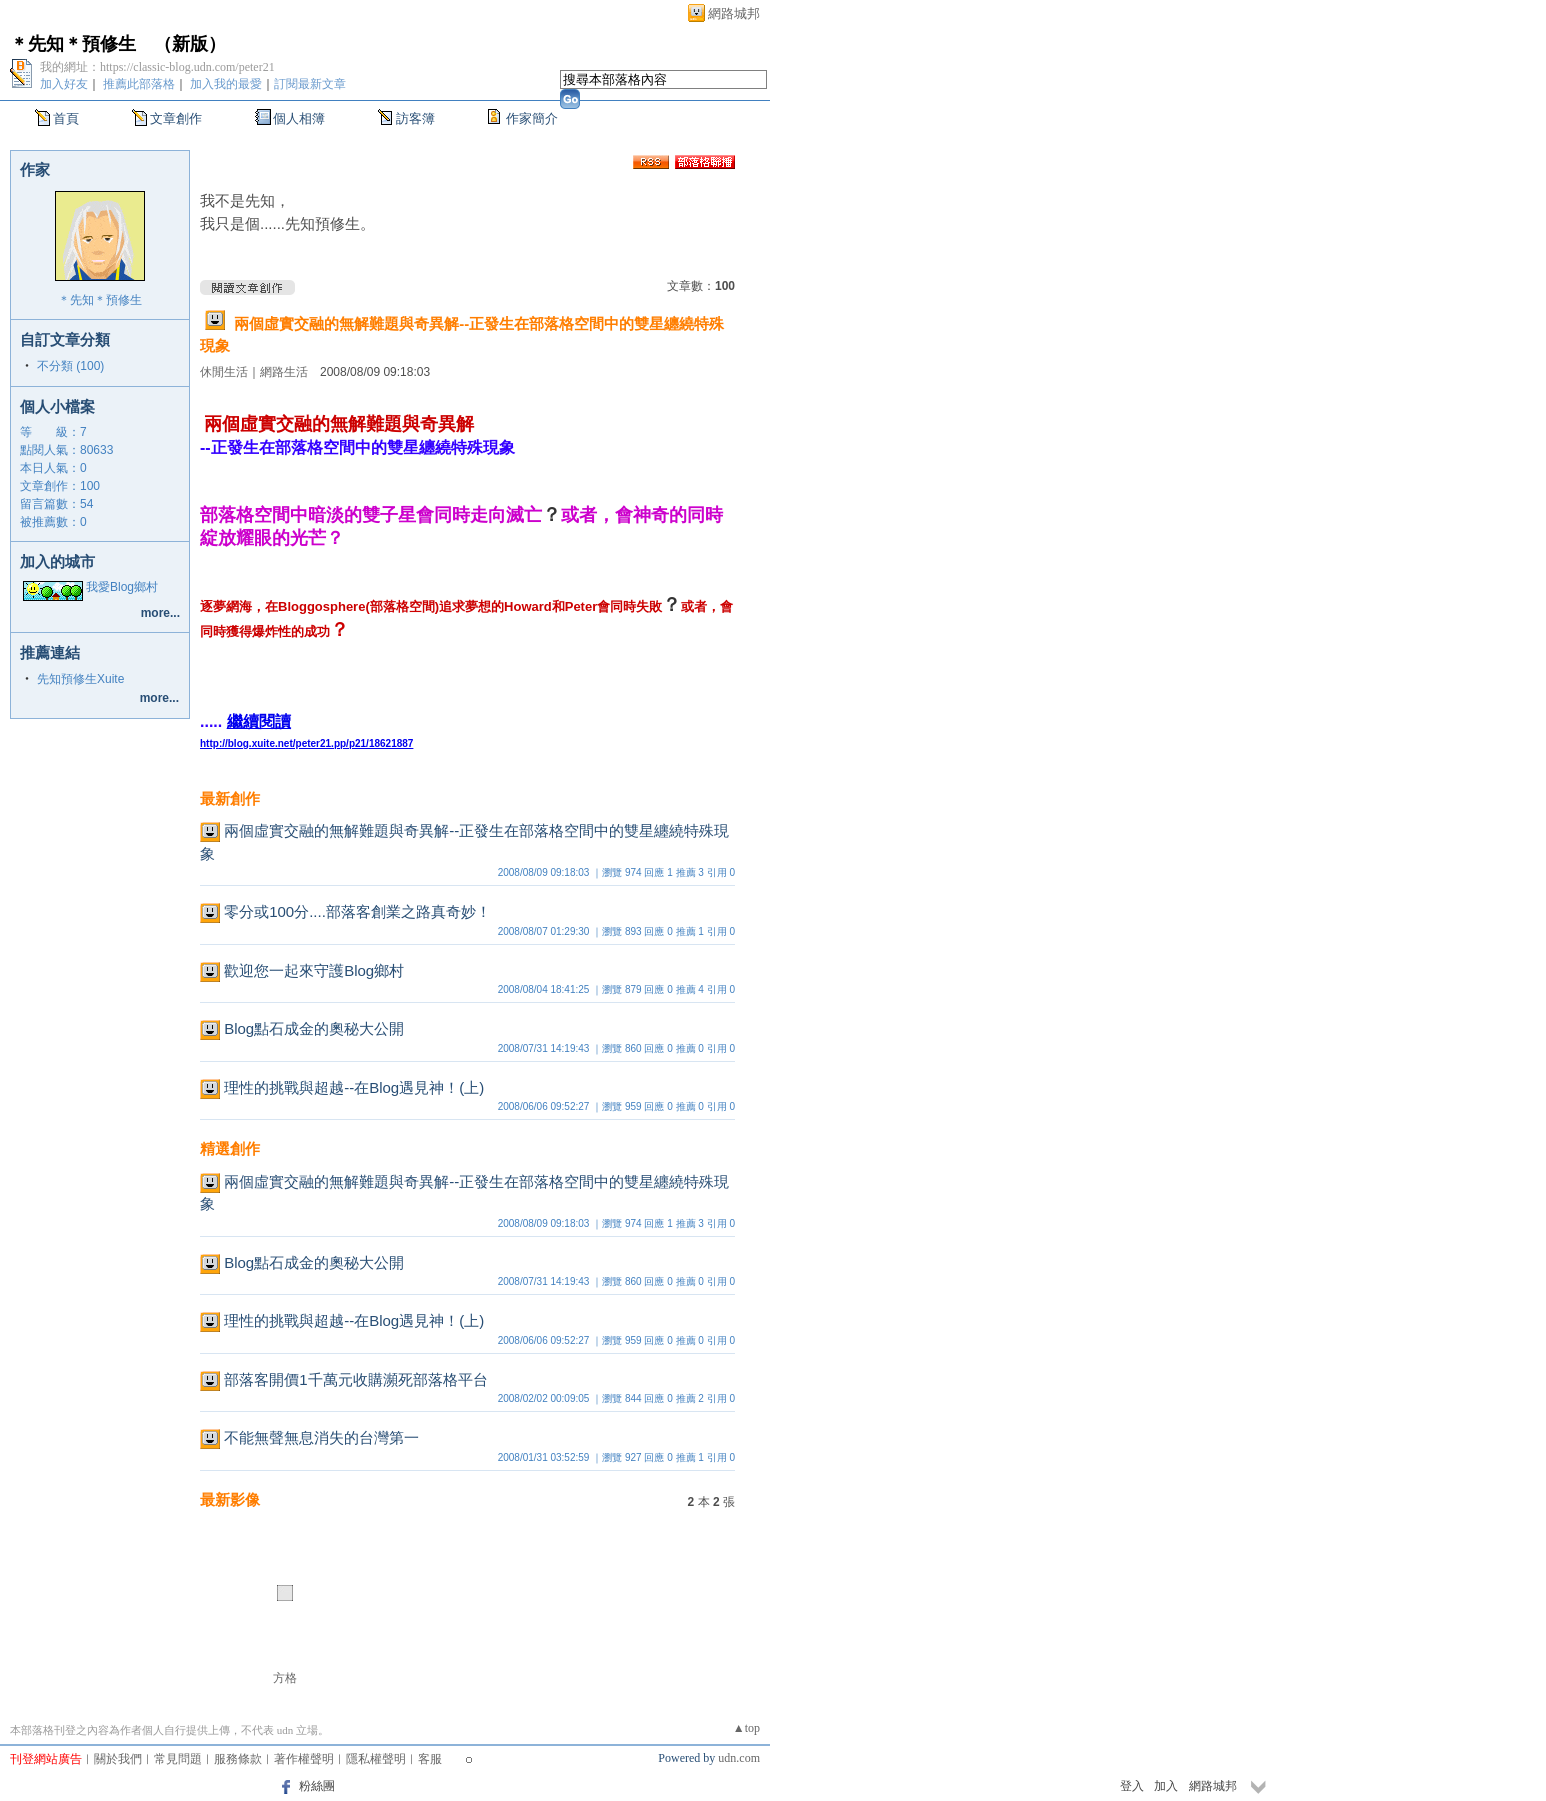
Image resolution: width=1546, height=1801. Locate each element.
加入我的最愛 (226, 84)
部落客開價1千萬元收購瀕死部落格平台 (355, 1379)
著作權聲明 (304, 1759)
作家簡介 (532, 118)
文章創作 (176, 118)
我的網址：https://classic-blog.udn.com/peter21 (157, 67)
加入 (1166, 1786)
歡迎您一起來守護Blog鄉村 (314, 970)
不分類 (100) (70, 366)
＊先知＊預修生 (73, 44)
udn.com (739, 1758)
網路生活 (284, 372)
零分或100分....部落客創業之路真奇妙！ (357, 911)
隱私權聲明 (376, 1759)
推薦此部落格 (139, 84)
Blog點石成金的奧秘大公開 (314, 1028)
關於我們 (118, 1759)
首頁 (66, 118)
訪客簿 (415, 118)
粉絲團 (317, 1786)
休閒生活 (224, 372)
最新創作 (230, 798)
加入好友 (64, 84)
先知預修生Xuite (80, 679)
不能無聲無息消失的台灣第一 (321, 1437)
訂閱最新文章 (310, 84)
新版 (190, 44)
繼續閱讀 (259, 721)
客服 (430, 1759)
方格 (285, 1678)
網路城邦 (734, 13)
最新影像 (230, 1499)
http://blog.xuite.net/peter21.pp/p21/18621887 (306, 743)
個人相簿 (299, 118)
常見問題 (178, 1759)
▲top (746, 1728)
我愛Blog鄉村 (122, 587)
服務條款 (238, 1759)
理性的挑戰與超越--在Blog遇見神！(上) (354, 1087)
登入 (1132, 1786)
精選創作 (230, 1148)
